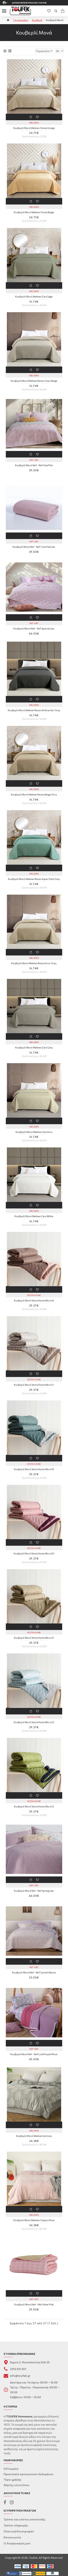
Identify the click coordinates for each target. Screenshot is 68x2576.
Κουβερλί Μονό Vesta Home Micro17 (34, 1384)
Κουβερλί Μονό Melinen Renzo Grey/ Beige (34, 380)
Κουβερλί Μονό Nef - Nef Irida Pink (34, 465)
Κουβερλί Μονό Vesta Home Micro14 (34, 1300)
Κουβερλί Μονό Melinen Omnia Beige (34, 212)
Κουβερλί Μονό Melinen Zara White (34, 1216)
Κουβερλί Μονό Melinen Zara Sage (34, 296)
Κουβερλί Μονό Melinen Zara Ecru (34, 1132)
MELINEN (34, 122)
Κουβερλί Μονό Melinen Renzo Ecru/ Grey (34, 963)
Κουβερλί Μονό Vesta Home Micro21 (34, 1637)
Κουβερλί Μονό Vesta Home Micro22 (34, 1722)
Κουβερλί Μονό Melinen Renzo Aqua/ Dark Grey (34, 879)
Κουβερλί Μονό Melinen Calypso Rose (34, 2220)
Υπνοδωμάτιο (20, 20)
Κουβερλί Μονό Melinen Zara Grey (34, 1047)
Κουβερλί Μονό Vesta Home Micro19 (34, 1469)
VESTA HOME (34, 1295)
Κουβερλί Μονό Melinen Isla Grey (34, 2135)
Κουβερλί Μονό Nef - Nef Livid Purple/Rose (33, 2054)
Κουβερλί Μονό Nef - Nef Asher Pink (34, 2304)
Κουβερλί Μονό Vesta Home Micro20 (34, 1553)
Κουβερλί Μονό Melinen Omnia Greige (34, 128)
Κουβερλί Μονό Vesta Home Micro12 (34, 1806)
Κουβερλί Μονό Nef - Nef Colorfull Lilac (34, 546)
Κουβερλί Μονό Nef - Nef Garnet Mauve (34, 1972)
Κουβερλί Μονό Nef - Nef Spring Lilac (34, 1890)
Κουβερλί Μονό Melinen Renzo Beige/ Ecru (34, 794)
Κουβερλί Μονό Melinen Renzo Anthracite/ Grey (34, 710)
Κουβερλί (37, 20)
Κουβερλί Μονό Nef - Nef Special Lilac (34, 628)
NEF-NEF (34, 460)
